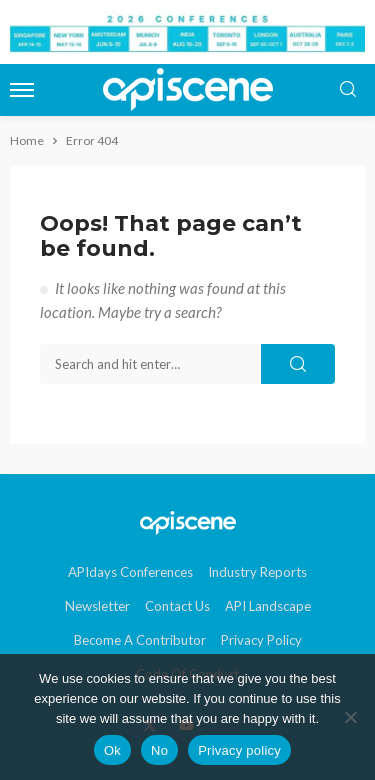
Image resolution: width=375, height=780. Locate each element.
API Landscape (268, 606)
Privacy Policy (261, 640)
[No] (350, 717)
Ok (112, 750)
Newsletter (97, 606)
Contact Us (177, 606)
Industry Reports (257, 572)
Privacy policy (239, 750)
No (159, 750)
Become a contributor (140, 640)
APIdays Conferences (130, 572)
